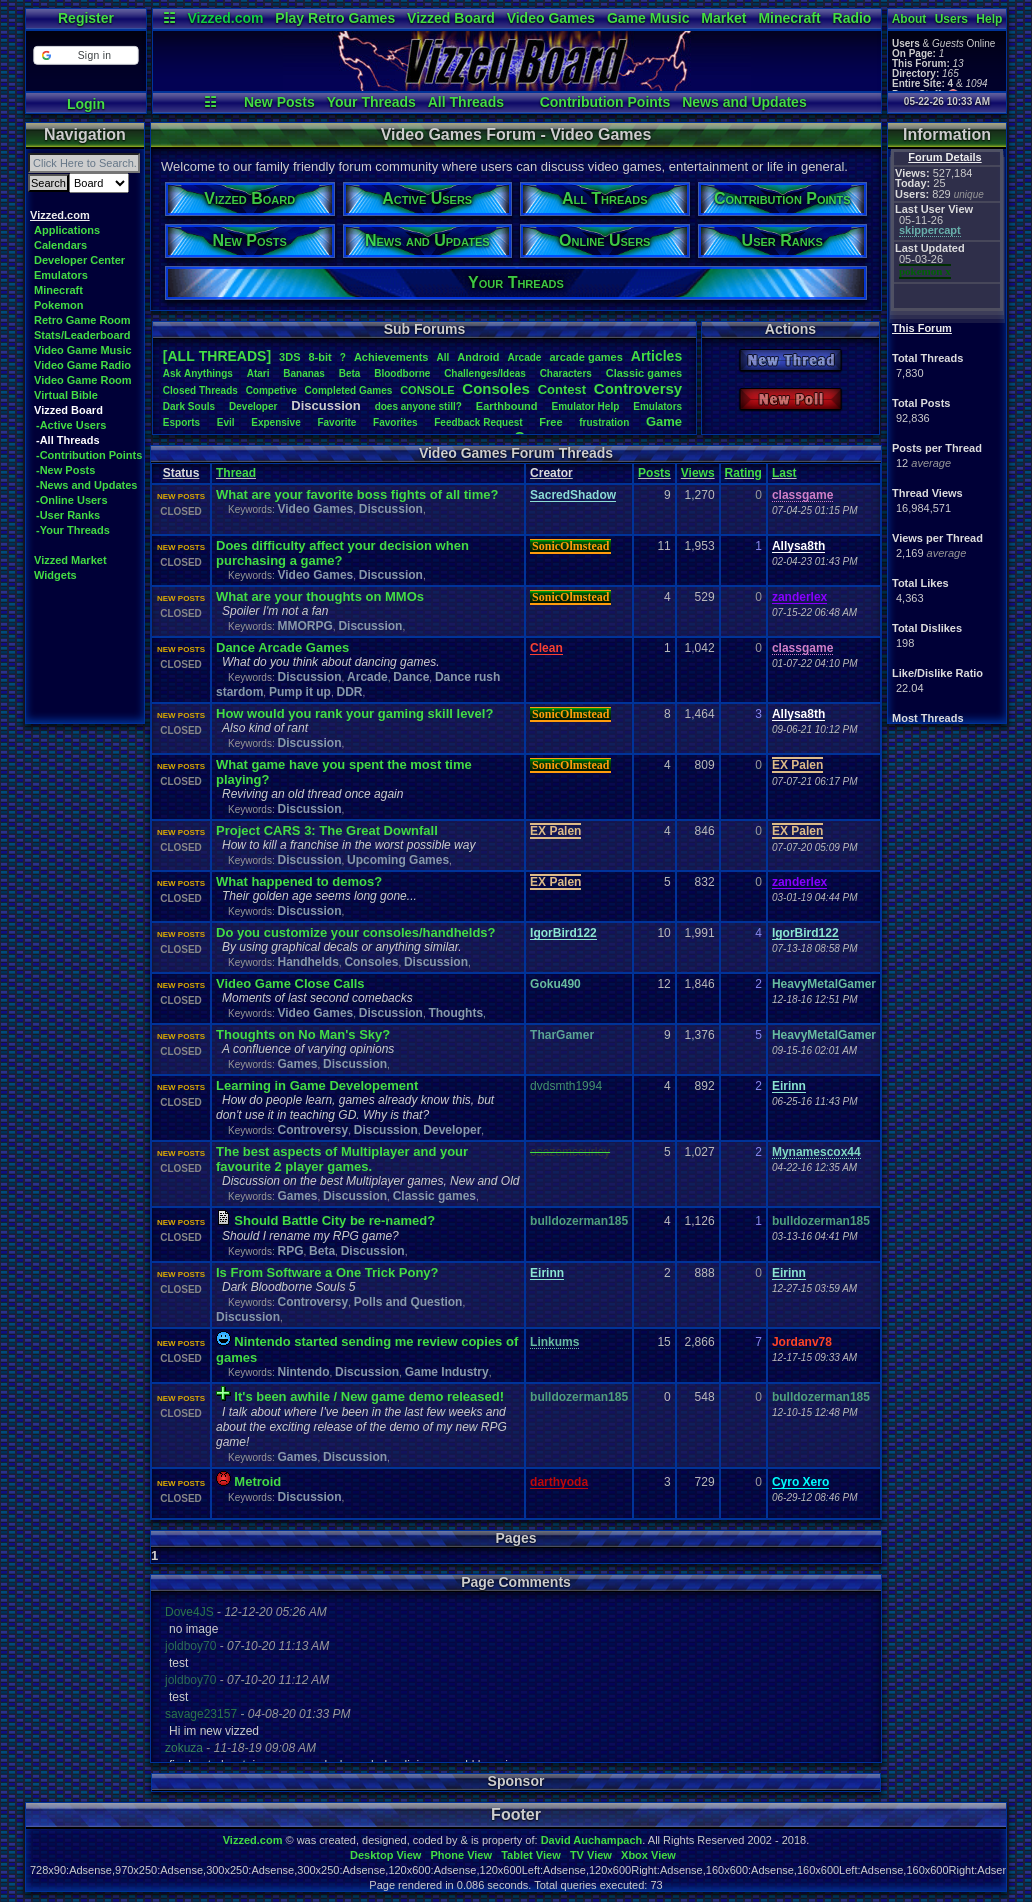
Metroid (257, 1481)
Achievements (391, 357)
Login (86, 104)
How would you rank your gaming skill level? (354, 713)
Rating (743, 473)
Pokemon (59, 305)
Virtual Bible (66, 395)
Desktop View (385, 1855)
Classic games (434, 1196)
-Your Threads (73, 530)
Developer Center (79, 260)
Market (723, 18)
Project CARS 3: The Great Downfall (327, 830)
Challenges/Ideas (485, 373)
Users (951, 19)
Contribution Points (605, 102)
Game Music (648, 18)
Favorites (395, 422)
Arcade (524, 357)
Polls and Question (408, 1302)
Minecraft (789, 18)
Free (550, 422)
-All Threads (68, 440)
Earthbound (507, 406)
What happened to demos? (299, 881)
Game (664, 421)
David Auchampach (592, 1840)
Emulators (61, 275)
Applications (67, 230)
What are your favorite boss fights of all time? (357, 494)
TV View (591, 1855)
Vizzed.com (225, 18)
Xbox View (648, 1855)
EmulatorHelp (585, 406)
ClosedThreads (200, 390)
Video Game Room (83, 380)
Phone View (461, 1855)
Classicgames (644, 373)
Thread (236, 473)
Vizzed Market (70, 560)
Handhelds (307, 962)
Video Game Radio (82, 365)
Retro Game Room (82, 320)
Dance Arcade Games (282, 647)
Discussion (391, 509)
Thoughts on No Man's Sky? (303, 1034)
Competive (271, 390)
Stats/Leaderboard (82, 335)
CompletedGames (349, 390)
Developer (253, 406)
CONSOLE (427, 390)
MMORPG (304, 626)
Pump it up (300, 692)
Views (698, 473)
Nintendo (303, 1372)
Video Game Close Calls (290, 983)
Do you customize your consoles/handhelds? (356, 932)
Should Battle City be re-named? (334, 1220)
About (909, 19)
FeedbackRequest (478, 422)
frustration (604, 422)
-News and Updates (86, 485)
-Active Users (71, 425)
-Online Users (72, 500)
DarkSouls (189, 406)
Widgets (55, 575)
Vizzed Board (451, 18)
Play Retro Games (335, 18)
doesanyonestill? (418, 406)
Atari (258, 373)
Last (784, 473)
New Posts (279, 102)
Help (989, 19)
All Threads (466, 102)
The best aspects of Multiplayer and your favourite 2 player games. (342, 1159)
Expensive (275, 422)
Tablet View (531, 1855)
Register (86, 18)
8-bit (320, 357)
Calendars (60, 245)
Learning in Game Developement (317, 1085)
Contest (562, 389)
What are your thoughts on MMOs (320, 596)
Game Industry (447, 1372)
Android (478, 357)
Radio (852, 18)
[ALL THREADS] (217, 356)
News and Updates (744, 102)
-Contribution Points (89, 455)
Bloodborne (402, 373)
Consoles (496, 388)
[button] (85, 55)
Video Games (551, 18)
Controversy (638, 388)
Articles (656, 356)
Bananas (304, 373)
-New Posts (65, 470)
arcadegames (585, 357)
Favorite (336, 422)
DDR (349, 692)
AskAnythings (198, 373)
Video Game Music (83, 350)
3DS (289, 357)
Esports (181, 422)
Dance (411, 677)
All (442, 357)
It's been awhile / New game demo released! (369, 1396)
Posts (654, 473)
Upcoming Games (398, 860)
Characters (566, 373)
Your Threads (371, 102)
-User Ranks (68, 515)
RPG (290, 1251)
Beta (350, 373)
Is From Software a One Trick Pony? (327, 1272)
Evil (226, 422)
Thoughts (455, 1013)
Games (297, 1064)
